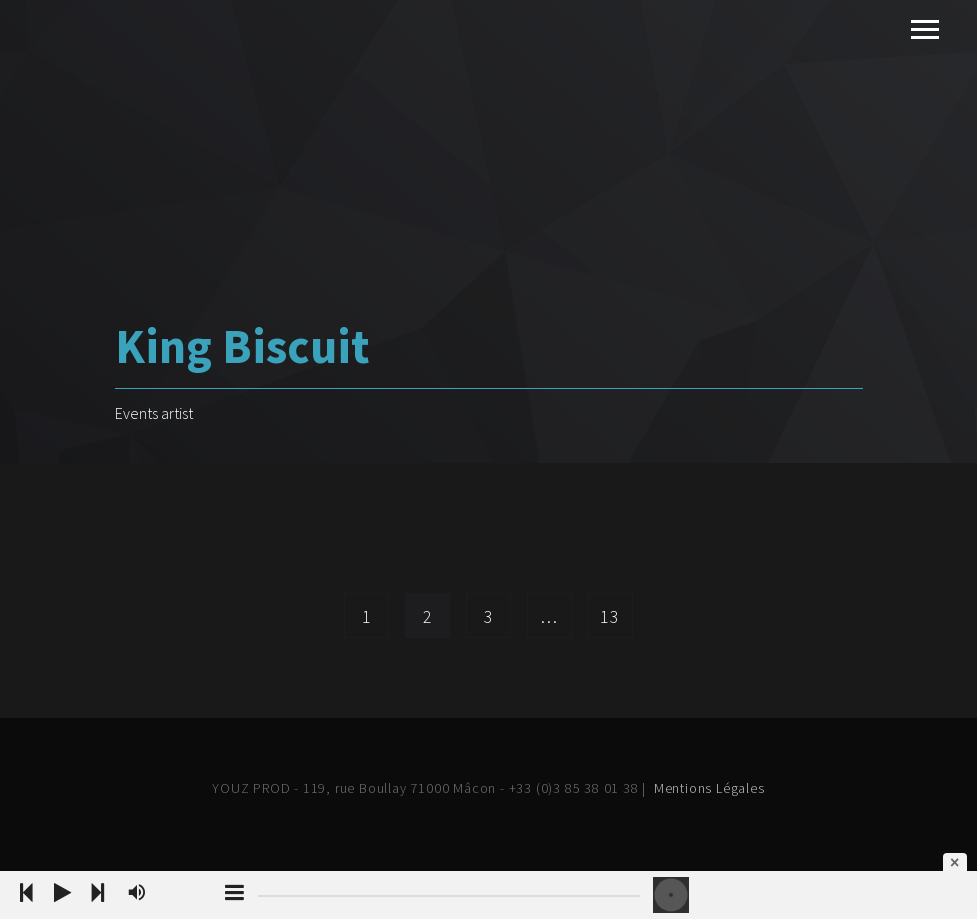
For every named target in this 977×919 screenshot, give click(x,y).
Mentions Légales (709, 788)
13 (610, 616)
